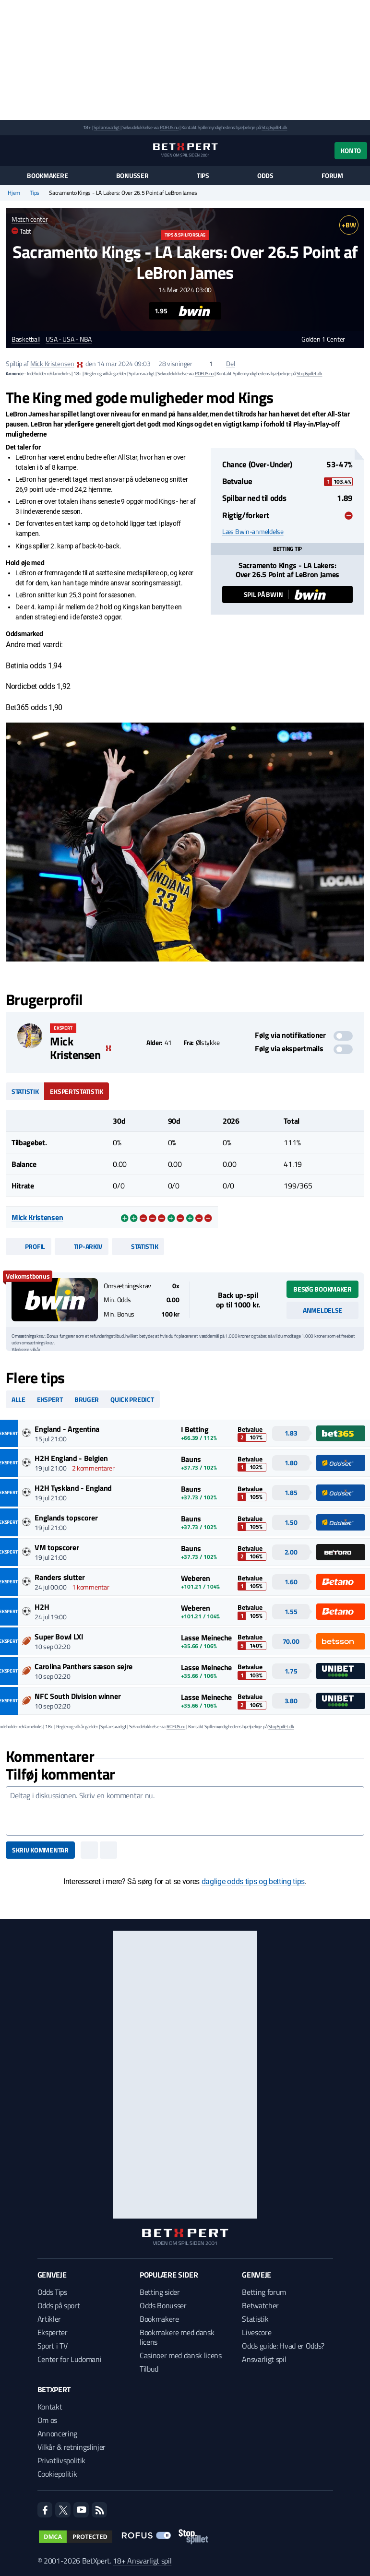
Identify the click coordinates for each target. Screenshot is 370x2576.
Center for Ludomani (69, 2359)
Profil (28, 1246)
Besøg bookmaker (322, 1289)
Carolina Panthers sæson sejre (83, 1666)
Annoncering (57, 2433)
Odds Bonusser (163, 2305)
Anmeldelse (322, 1310)
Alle (18, 1399)
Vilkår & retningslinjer (71, 2447)
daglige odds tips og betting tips (253, 1881)
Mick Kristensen (52, 363)
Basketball (26, 339)
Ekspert (50, 1399)
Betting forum (264, 2292)
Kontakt (49, 2406)
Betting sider (160, 2292)
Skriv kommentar (40, 1850)
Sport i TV (52, 2345)
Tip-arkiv (81, 1246)
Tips (203, 175)
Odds (265, 175)
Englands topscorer (66, 1517)
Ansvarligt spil (264, 2359)
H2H (42, 1607)
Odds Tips (52, 2292)
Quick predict (132, 1399)
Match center (30, 219)
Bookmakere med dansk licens (177, 2337)
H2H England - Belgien (71, 1458)
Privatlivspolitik (61, 2460)
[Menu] (11, 150)
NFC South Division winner (77, 1696)
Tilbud (149, 2368)
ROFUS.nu (169, 127)
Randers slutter (59, 1577)
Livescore (256, 2332)
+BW (349, 225)
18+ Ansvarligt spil (142, 2560)
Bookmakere (47, 175)
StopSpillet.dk (274, 127)
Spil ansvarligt (106, 127)
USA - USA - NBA (69, 339)
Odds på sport (58, 2305)
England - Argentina (67, 1429)
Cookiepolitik (57, 2474)
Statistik (25, 1091)
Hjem (14, 193)
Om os (47, 2420)
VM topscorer (57, 1547)
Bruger (86, 1399)
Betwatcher (260, 2305)
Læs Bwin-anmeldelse (253, 531)
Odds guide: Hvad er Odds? (283, 2345)
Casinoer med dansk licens (181, 2355)
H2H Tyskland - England (73, 1488)
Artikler (49, 2319)
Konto (351, 150)
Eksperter (52, 2332)
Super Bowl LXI (59, 1636)
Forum (332, 175)
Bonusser (132, 175)
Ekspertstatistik (76, 1091)
